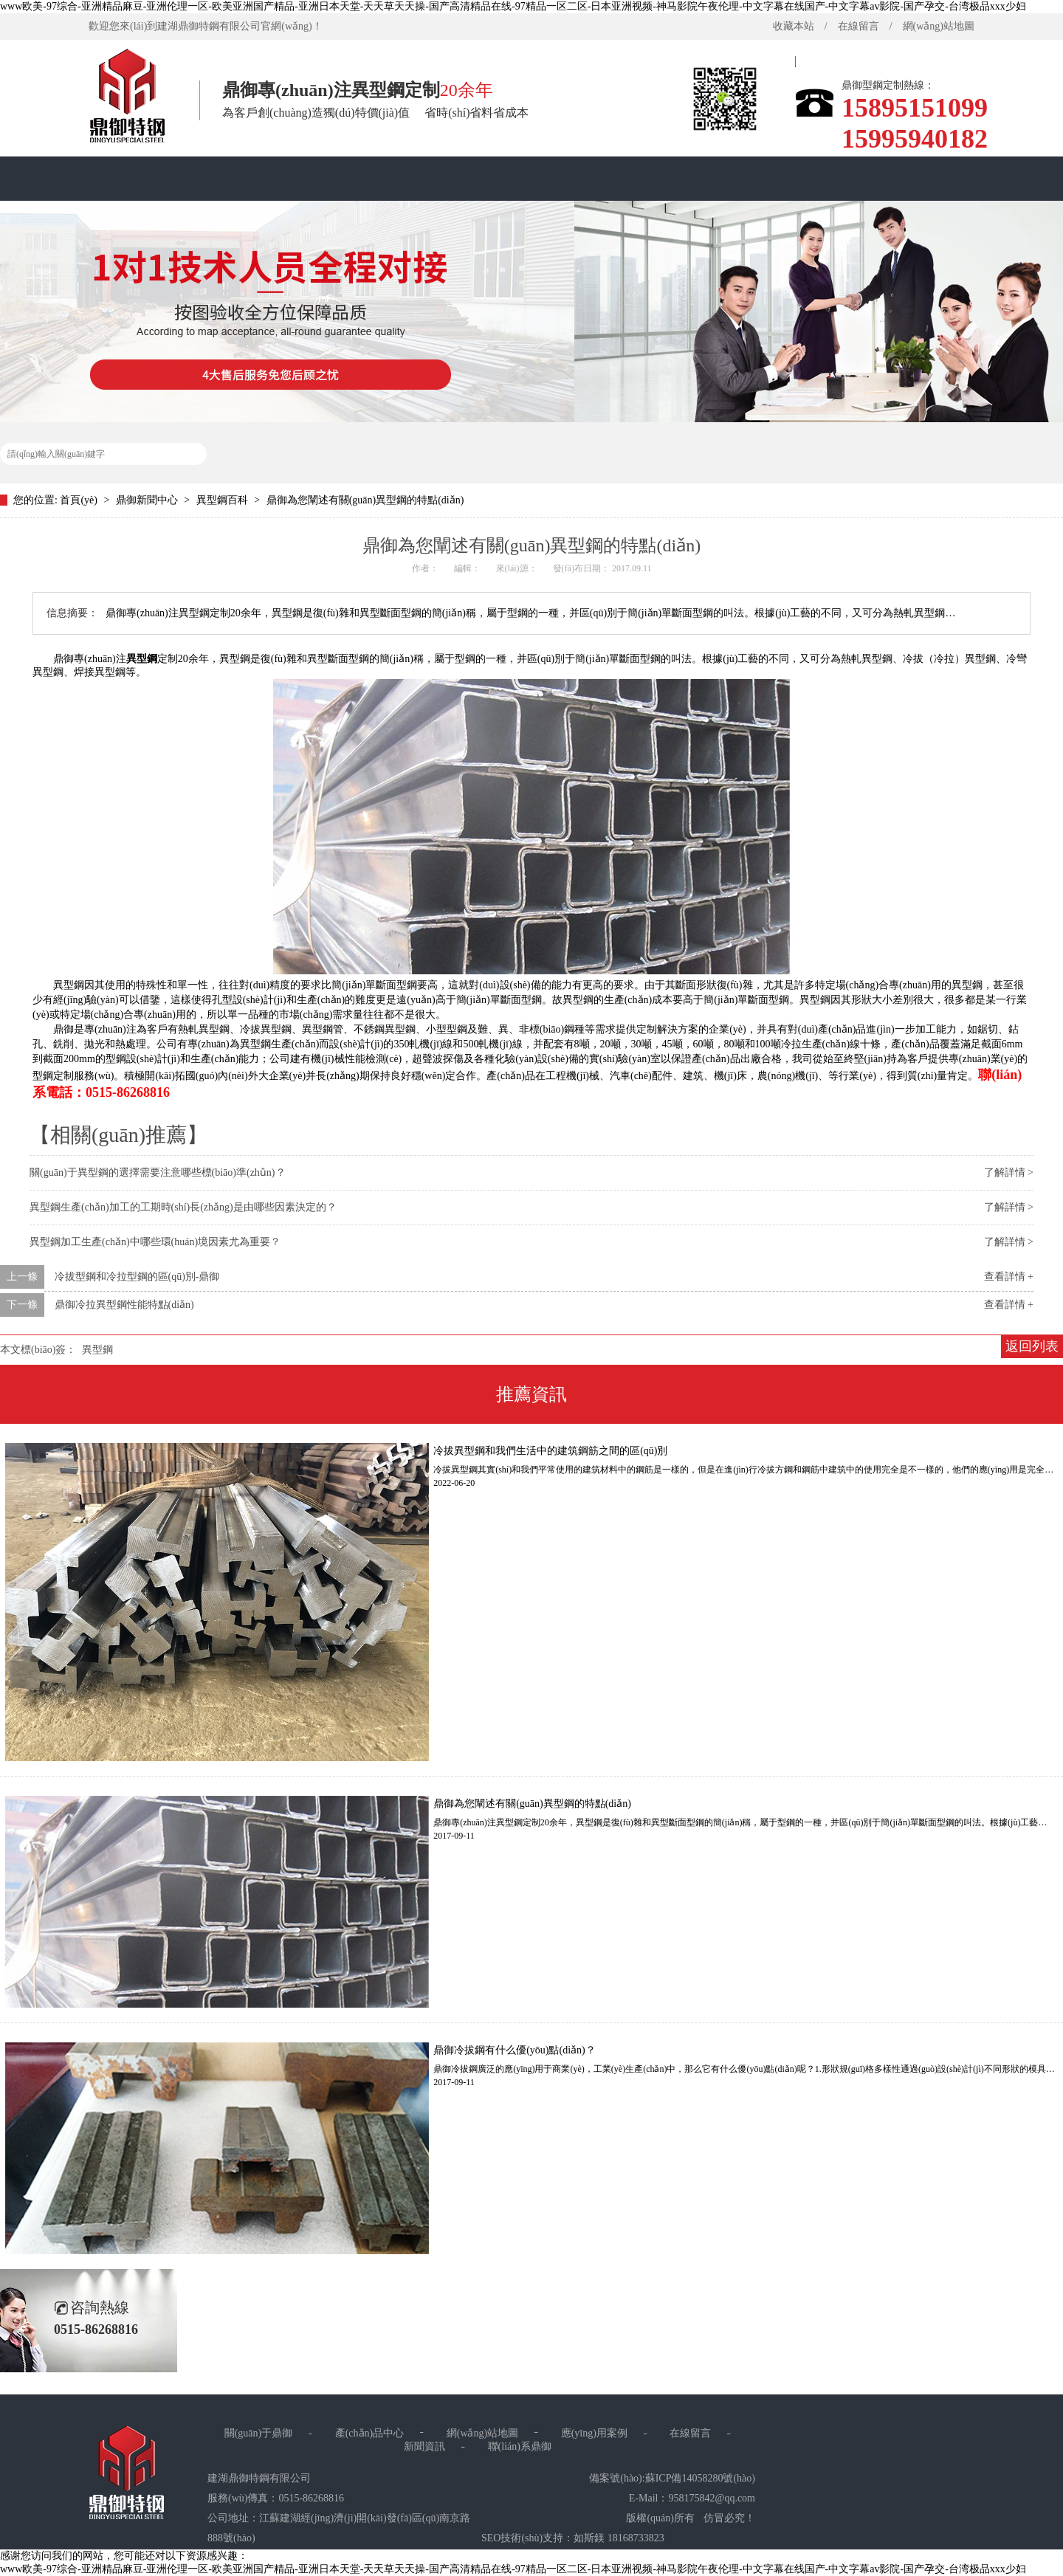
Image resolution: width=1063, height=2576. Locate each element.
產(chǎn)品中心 (370, 2433)
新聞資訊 (424, 2446)
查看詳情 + (1008, 1276)
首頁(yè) (749, 70)
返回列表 (1032, 1346)
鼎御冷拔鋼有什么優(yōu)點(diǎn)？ (514, 2050)
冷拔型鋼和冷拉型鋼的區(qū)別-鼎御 (137, 1276)
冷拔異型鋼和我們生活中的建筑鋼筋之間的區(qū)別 (550, 1450)
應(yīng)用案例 (594, 2433)
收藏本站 (793, 26)
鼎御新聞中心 (148, 500)
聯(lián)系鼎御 (519, 2446)
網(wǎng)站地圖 (938, 26)
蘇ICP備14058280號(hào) (700, 2478)
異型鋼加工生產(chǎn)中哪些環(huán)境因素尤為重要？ (155, 1241)
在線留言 (858, 26)
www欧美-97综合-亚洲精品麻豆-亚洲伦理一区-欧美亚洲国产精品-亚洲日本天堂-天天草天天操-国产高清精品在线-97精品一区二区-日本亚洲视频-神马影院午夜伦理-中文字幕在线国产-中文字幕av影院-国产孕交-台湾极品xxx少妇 (513, 6)
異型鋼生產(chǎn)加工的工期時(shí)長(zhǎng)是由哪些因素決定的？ (183, 1207)
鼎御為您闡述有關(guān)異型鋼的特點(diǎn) (365, 500)
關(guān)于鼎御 (258, 2433)
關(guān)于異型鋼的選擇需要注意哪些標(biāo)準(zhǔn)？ (158, 1172)
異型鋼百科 (223, 500)
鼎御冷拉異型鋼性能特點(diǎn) (124, 1304)
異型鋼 (141, 658)
